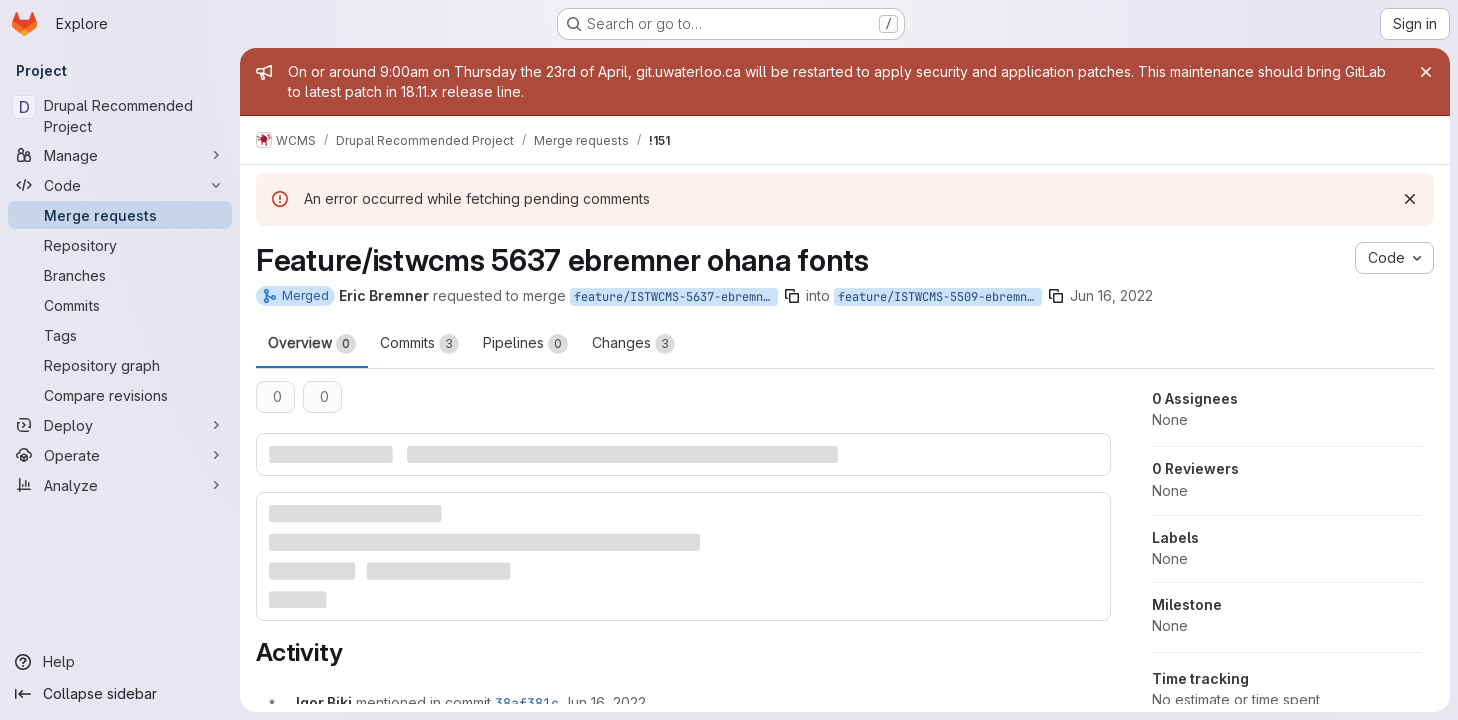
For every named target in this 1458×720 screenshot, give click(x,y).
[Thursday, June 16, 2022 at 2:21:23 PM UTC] (604, 702)
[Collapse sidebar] (120, 694)
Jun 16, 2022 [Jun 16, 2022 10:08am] (1111, 295)
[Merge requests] (120, 215)
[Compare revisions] (120, 395)
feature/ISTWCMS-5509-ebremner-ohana (940, 297)
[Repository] (120, 245)
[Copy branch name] (792, 296)
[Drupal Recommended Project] (120, 116)
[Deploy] (120, 425)
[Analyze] (120, 485)
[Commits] (120, 305)
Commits (419, 344)
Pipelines (525, 344)
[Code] (120, 185)
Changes (633, 344)
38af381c (527, 703)
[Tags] (120, 335)
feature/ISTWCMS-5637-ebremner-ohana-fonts (676, 297)
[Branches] (120, 275)
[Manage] (120, 155)
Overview (312, 344)
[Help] (120, 662)
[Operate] (120, 455)
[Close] (1426, 72)
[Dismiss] (1410, 199)
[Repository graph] (120, 365)
